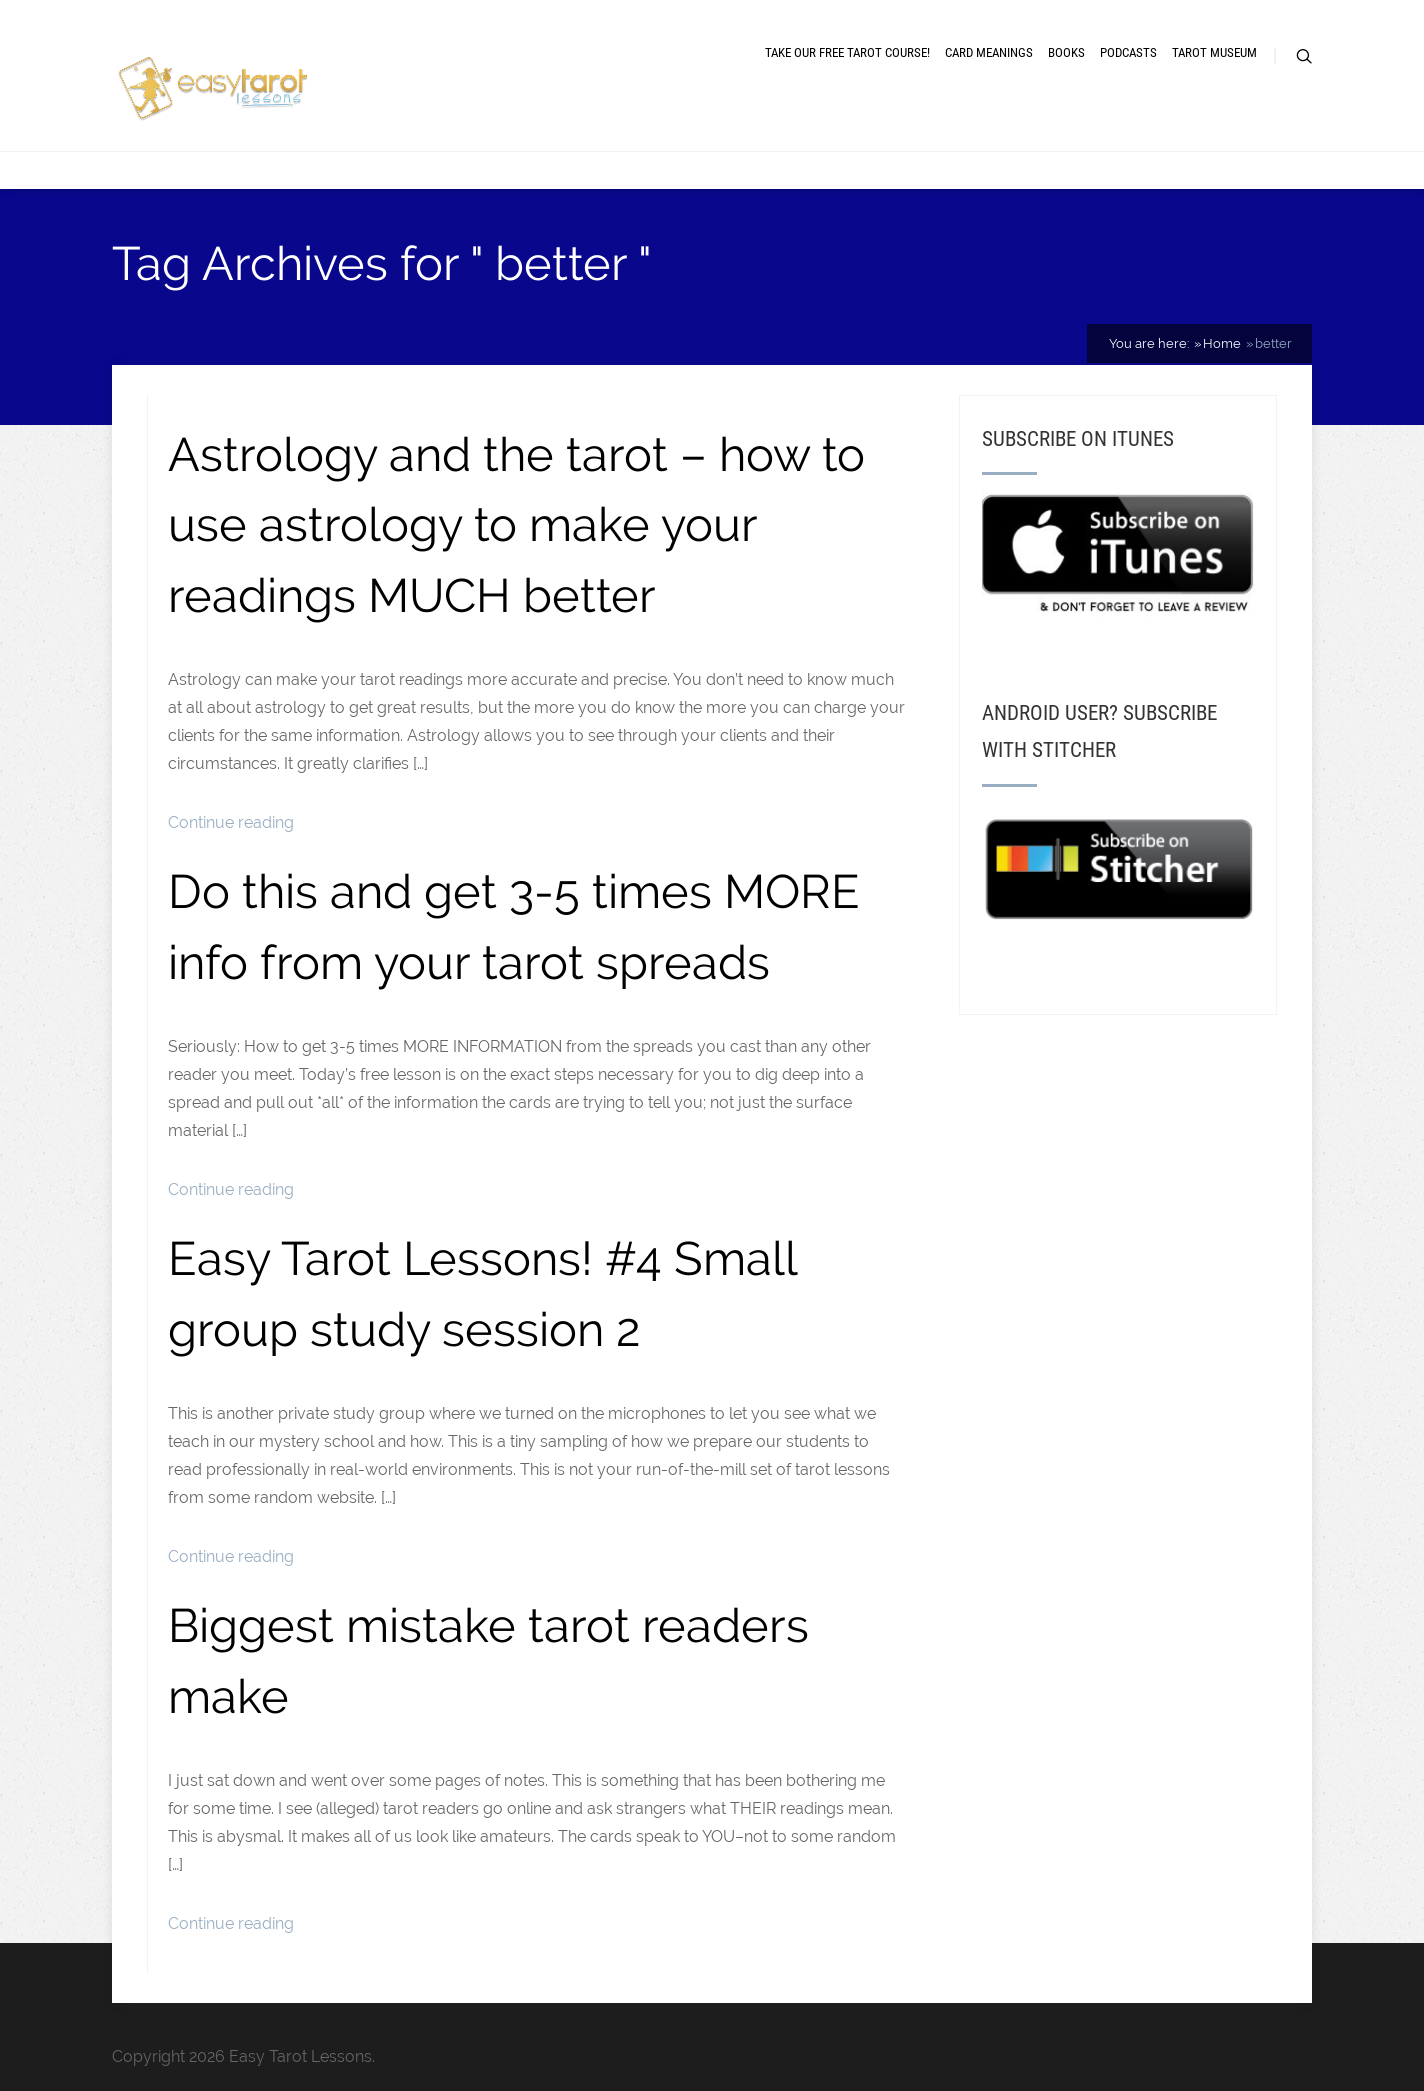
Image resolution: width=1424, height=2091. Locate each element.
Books (1066, 52)
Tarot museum (1214, 52)
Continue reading (231, 822)
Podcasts (1128, 52)
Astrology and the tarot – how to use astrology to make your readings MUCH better (516, 525)
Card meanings (989, 52)
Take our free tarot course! (847, 52)
